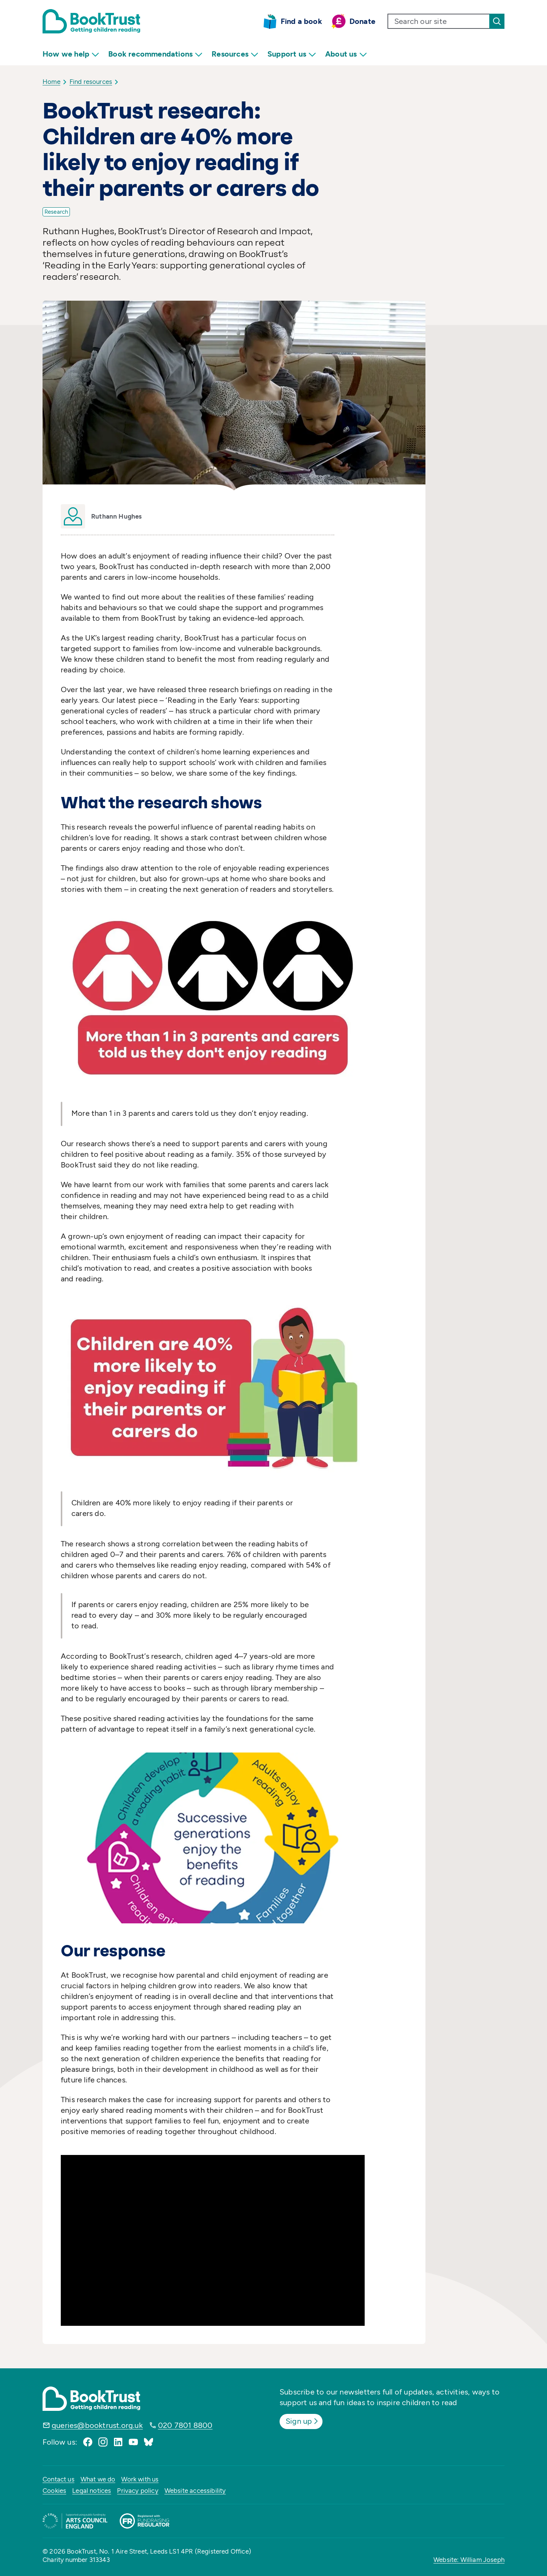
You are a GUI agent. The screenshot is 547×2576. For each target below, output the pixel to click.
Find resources (91, 81)
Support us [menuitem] (291, 54)
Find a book (301, 21)
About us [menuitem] (346, 54)
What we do (98, 2479)
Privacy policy (137, 2490)
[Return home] (91, 21)
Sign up (302, 2421)
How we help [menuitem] (71, 54)
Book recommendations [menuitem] (155, 54)
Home (51, 81)
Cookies (54, 2490)
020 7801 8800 (185, 2425)
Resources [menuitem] (235, 54)
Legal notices (91, 2490)
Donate (362, 21)
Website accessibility (195, 2490)
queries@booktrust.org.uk (97, 2425)
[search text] (438, 21)
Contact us (58, 2479)
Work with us (139, 2479)
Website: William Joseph (468, 2559)
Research (56, 211)
